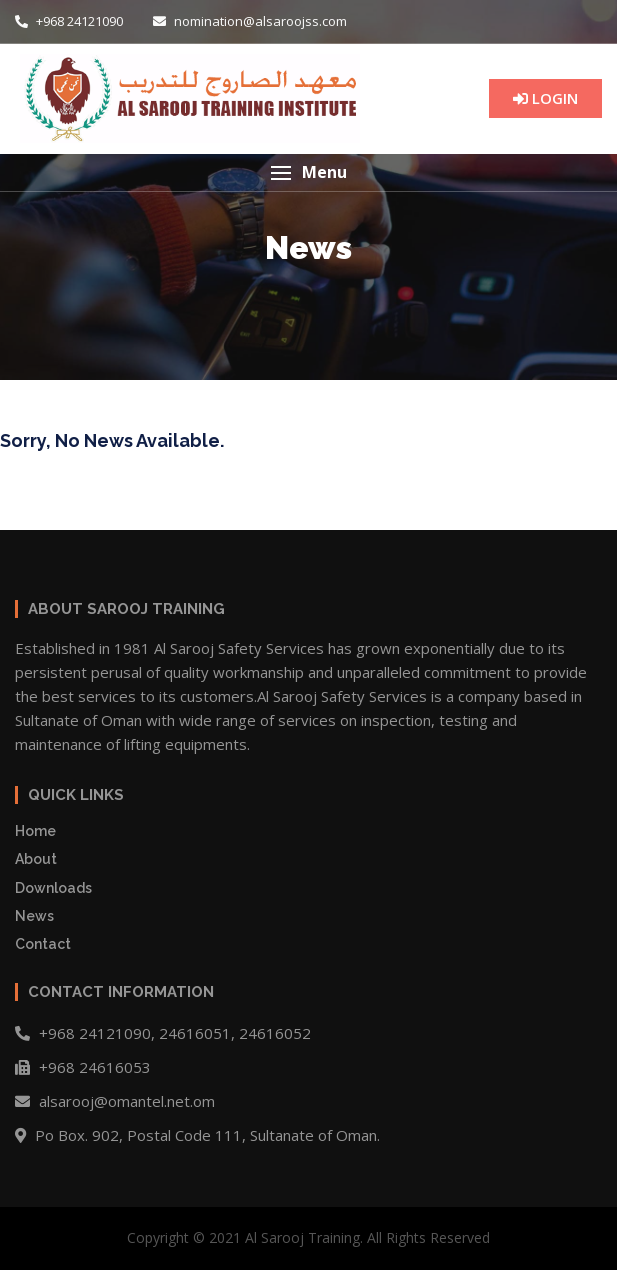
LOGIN (545, 98)
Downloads (53, 888)
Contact (43, 944)
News (34, 916)
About (36, 859)
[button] (308, 172)
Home (35, 831)
